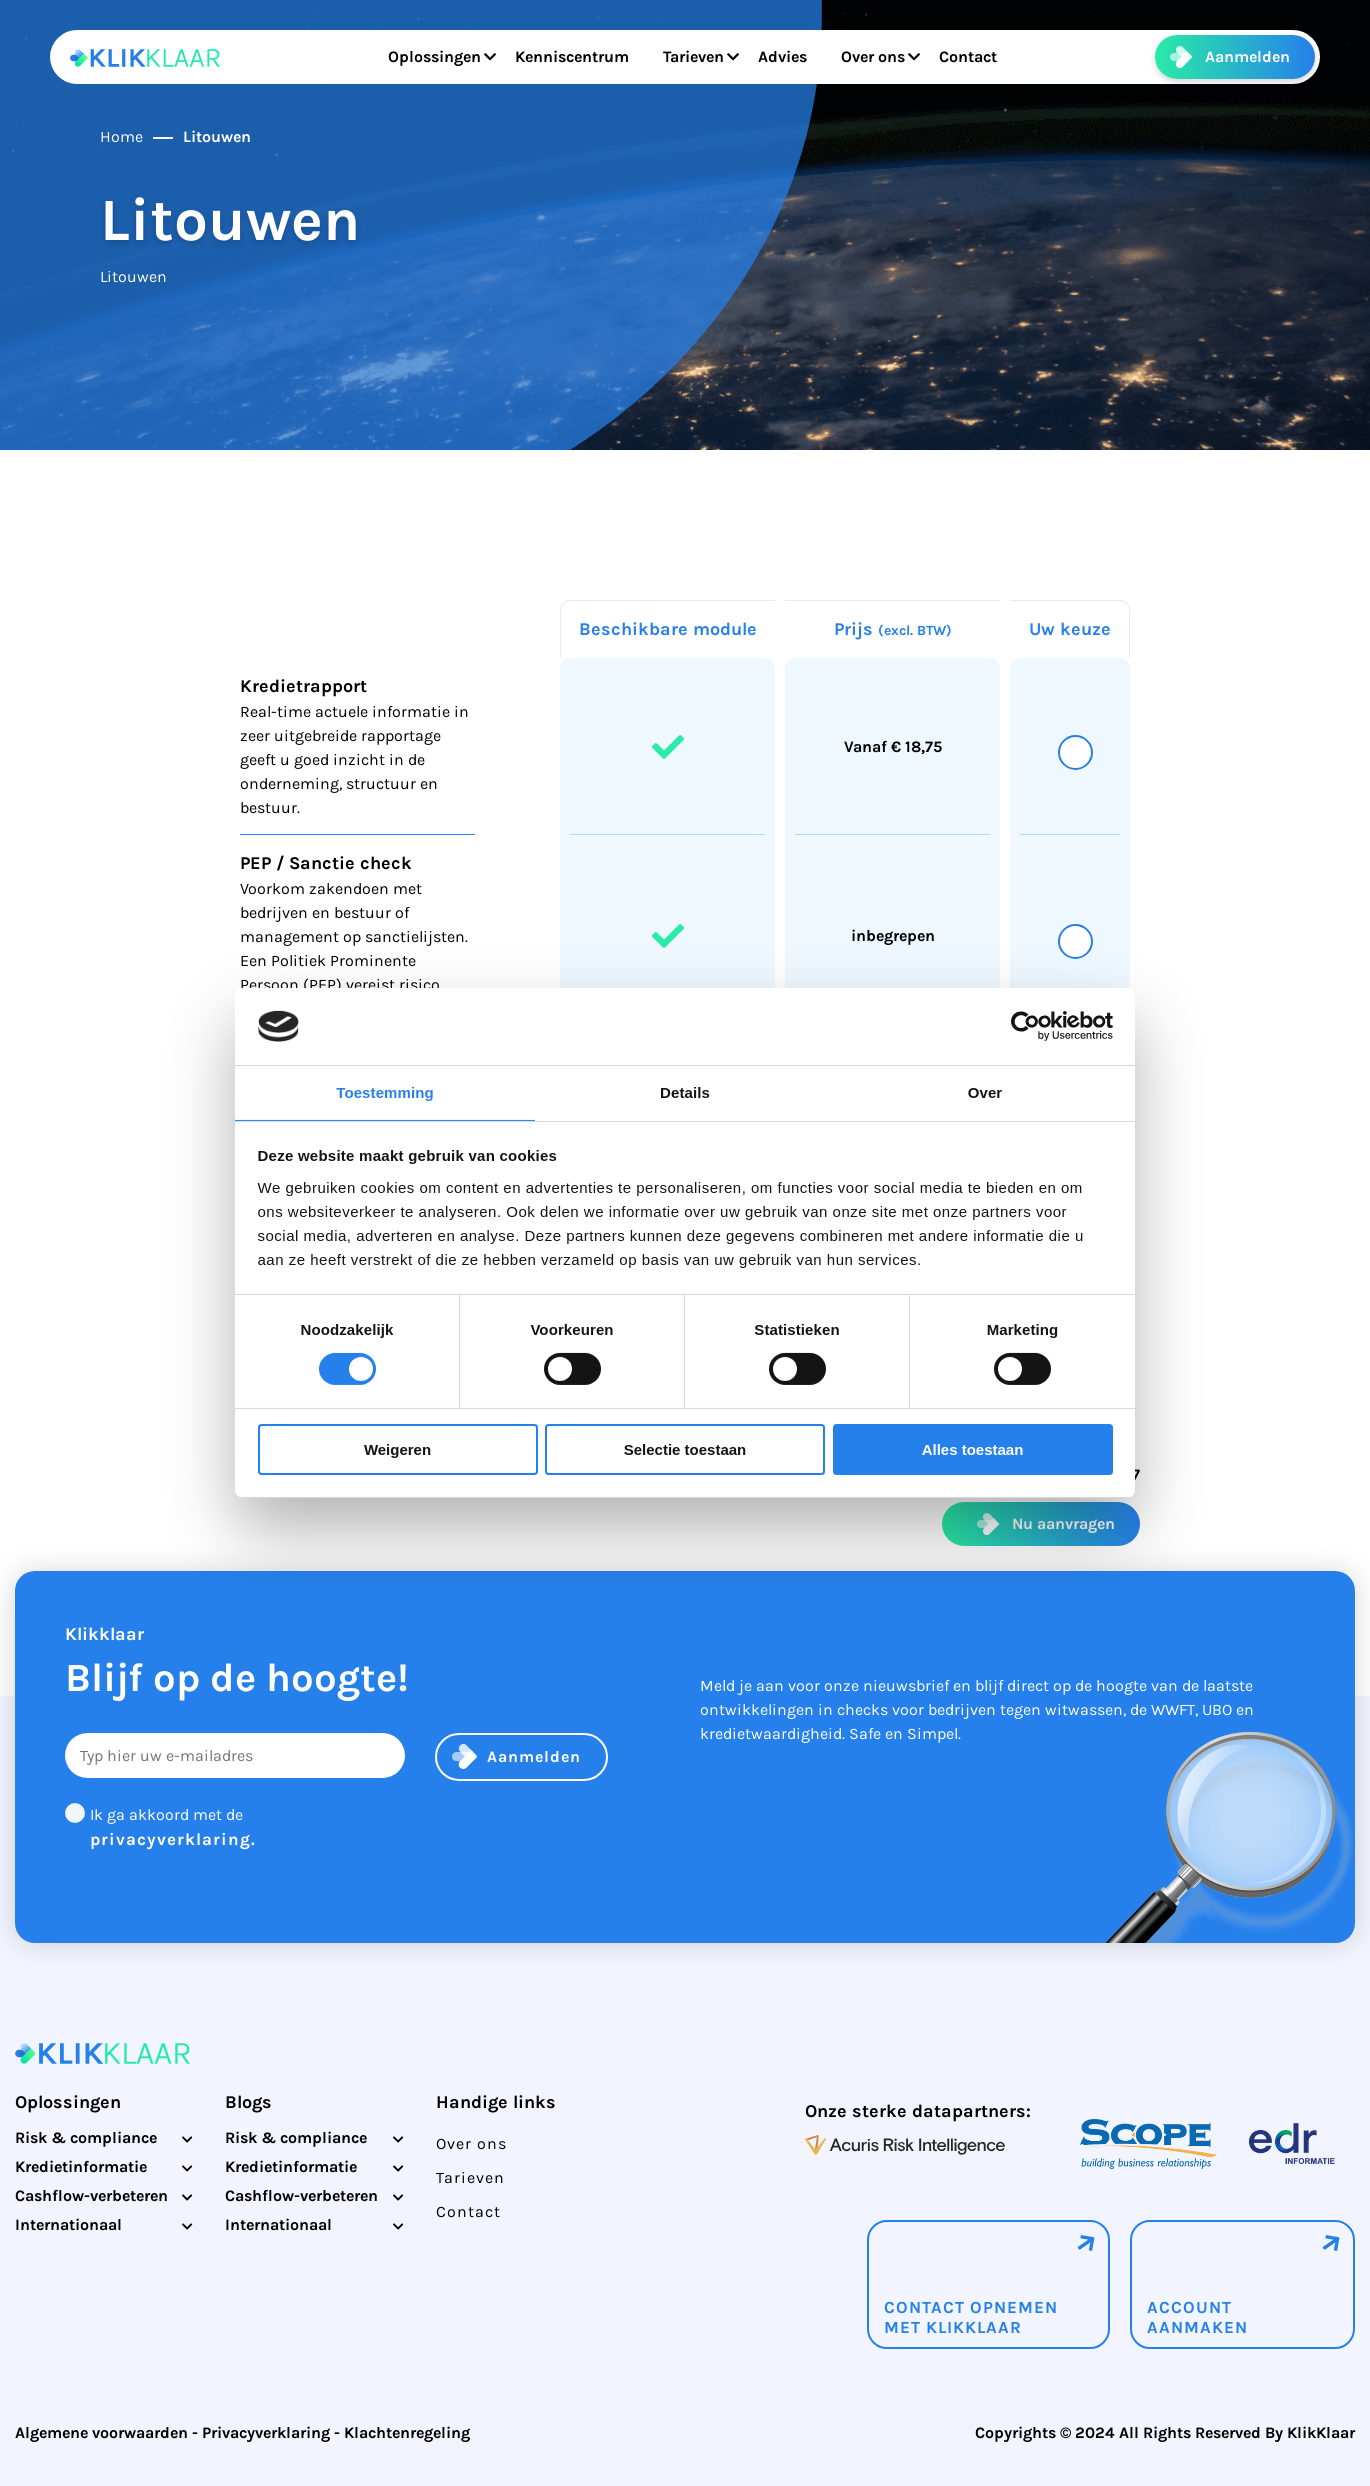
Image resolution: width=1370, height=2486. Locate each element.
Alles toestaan (973, 1449)
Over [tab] (985, 1092)
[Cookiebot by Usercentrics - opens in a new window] (1025, 1026)
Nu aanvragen (1063, 1523)
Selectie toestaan (685, 1449)
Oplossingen (424, 56)
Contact (958, 56)
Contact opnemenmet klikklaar (971, 2317)
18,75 (923, 746)
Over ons (863, 56)
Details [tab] (685, 1092)
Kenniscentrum (562, 56)
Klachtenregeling (407, 2432)
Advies (772, 56)
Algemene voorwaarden (101, 2432)
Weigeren (397, 1449)
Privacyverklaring (266, 2432)
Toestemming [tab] (385, 1092)
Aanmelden (1247, 56)
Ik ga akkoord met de (173, 1829)
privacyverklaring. (173, 1839)
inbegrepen (893, 935)
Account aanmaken (1197, 2317)
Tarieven (683, 56)
